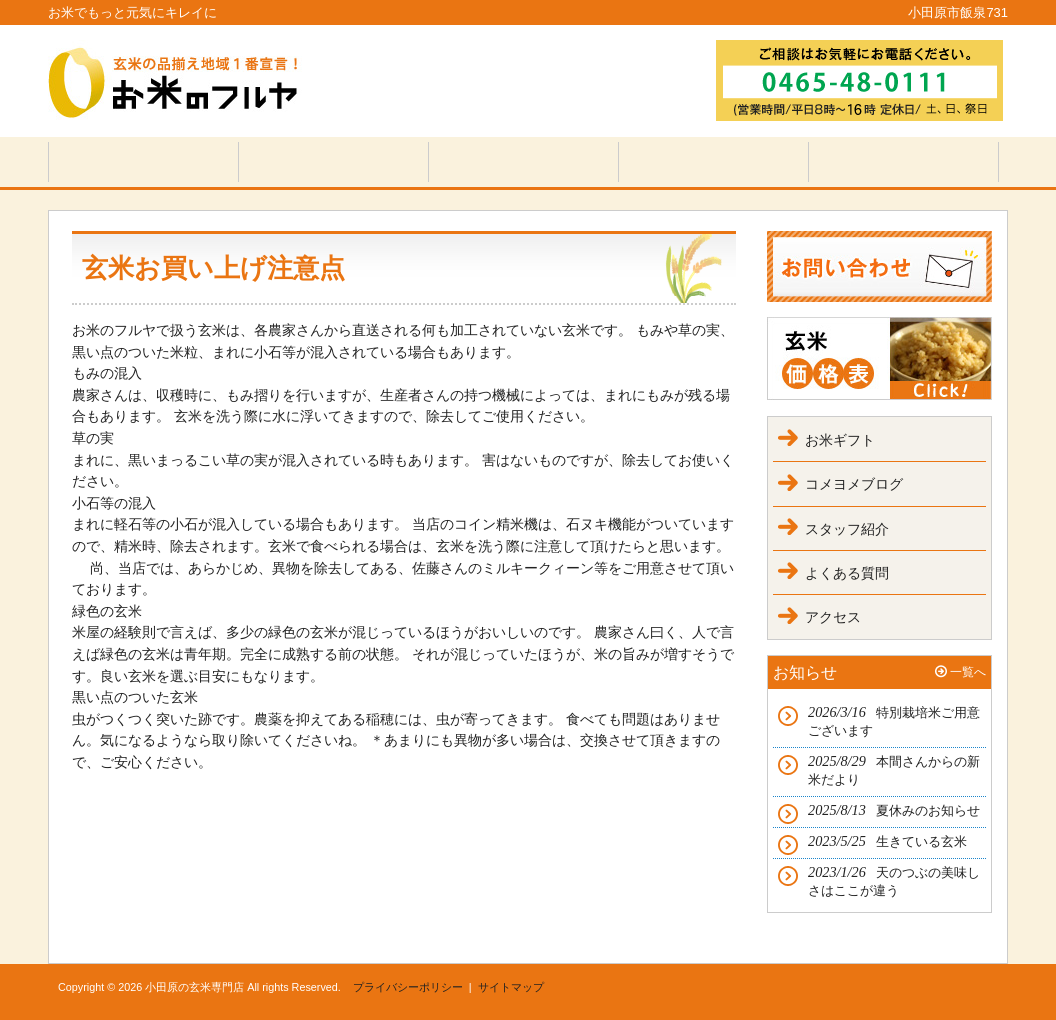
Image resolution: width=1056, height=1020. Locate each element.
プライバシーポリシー (408, 987)
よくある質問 (847, 573)
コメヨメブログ (854, 484)
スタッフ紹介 (847, 529)
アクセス (833, 617)
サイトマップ (511, 987)
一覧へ (968, 672)
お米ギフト (840, 440)
